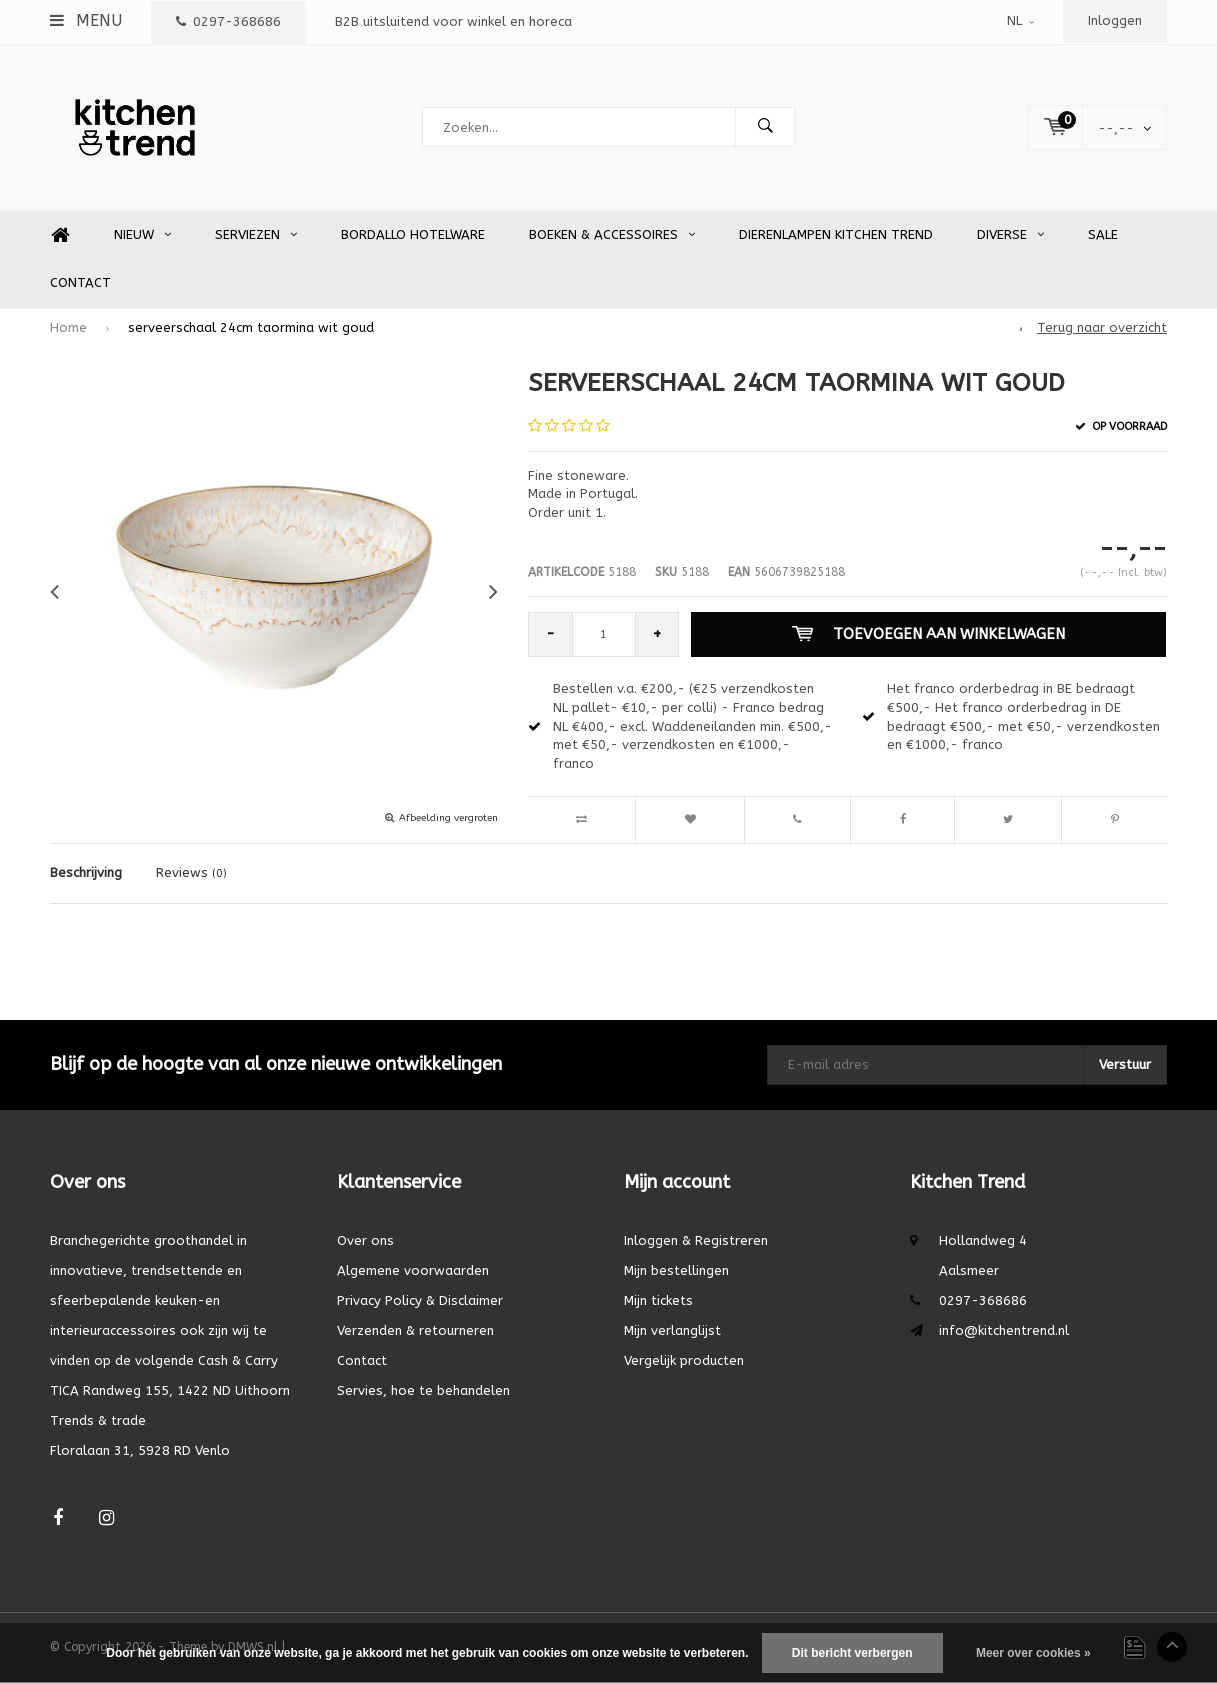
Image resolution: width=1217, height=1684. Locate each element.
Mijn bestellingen (676, 1271)
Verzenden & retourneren (415, 1331)
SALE (1103, 236)
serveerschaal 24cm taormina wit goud (251, 329)
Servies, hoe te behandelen (423, 1391)
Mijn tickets (658, 1301)
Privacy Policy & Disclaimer (420, 1301)
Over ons (365, 1241)
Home (60, 237)
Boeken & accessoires (612, 236)
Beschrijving (86, 874)
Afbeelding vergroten (448, 820)
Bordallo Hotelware (413, 236)
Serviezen (256, 236)
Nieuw (142, 236)
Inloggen (1115, 20)
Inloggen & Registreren (696, 1241)
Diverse (1010, 236)
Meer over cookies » (1033, 1653)
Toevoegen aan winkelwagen (928, 636)
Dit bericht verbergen (852, 1653)
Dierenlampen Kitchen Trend (836, 236)
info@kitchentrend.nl (1004, 1331)
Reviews (191, 874)
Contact (80, 284)
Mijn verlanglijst (672, 1331)
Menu (86, 20)
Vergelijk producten (684, 1361)
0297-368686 (228, 21)
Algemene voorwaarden (413, 1271)
